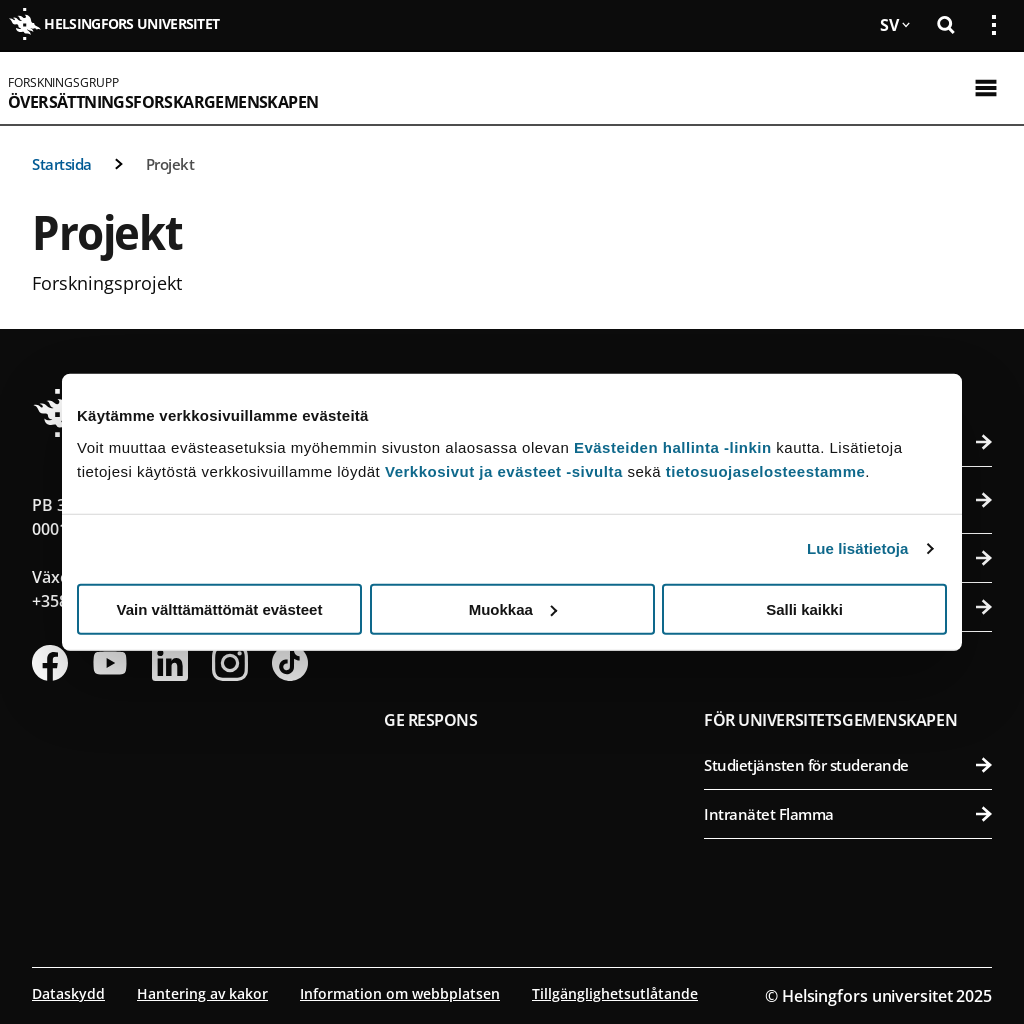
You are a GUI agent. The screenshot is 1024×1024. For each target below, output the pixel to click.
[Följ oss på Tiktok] (290, 663)
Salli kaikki (804, 608)
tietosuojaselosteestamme (766, 470)
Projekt (170, 164)
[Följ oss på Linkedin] (170, 663)
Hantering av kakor (202, 993)
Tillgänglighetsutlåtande (615, 993)
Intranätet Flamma (848, 814)
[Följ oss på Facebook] (50, 663)
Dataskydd (68, 993)
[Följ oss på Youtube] (110, 663)
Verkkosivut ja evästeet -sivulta (504, 470)
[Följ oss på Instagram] (230, 663)
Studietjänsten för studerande (848, 765)
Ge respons (431, 720)
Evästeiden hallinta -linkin (673, 446)
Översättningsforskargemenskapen (163, 102)
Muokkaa (513, 608)
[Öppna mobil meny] (986, 88)
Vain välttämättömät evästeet (220, 608)
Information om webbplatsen (400, 993)
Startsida (62, 164)
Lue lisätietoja (858, 548)
